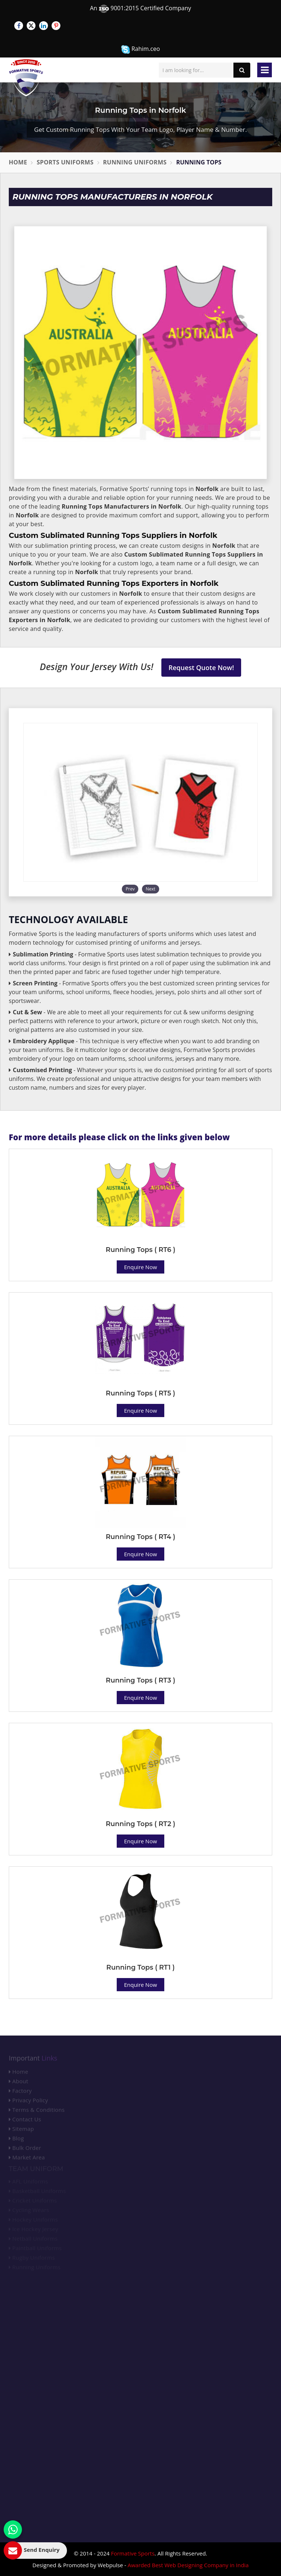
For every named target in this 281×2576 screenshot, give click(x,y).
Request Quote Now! (201, 667)
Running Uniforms (135, 162)
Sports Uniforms (65, 162)
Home (18, 162)
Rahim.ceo (140, 49)
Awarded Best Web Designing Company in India (188, 2565)
